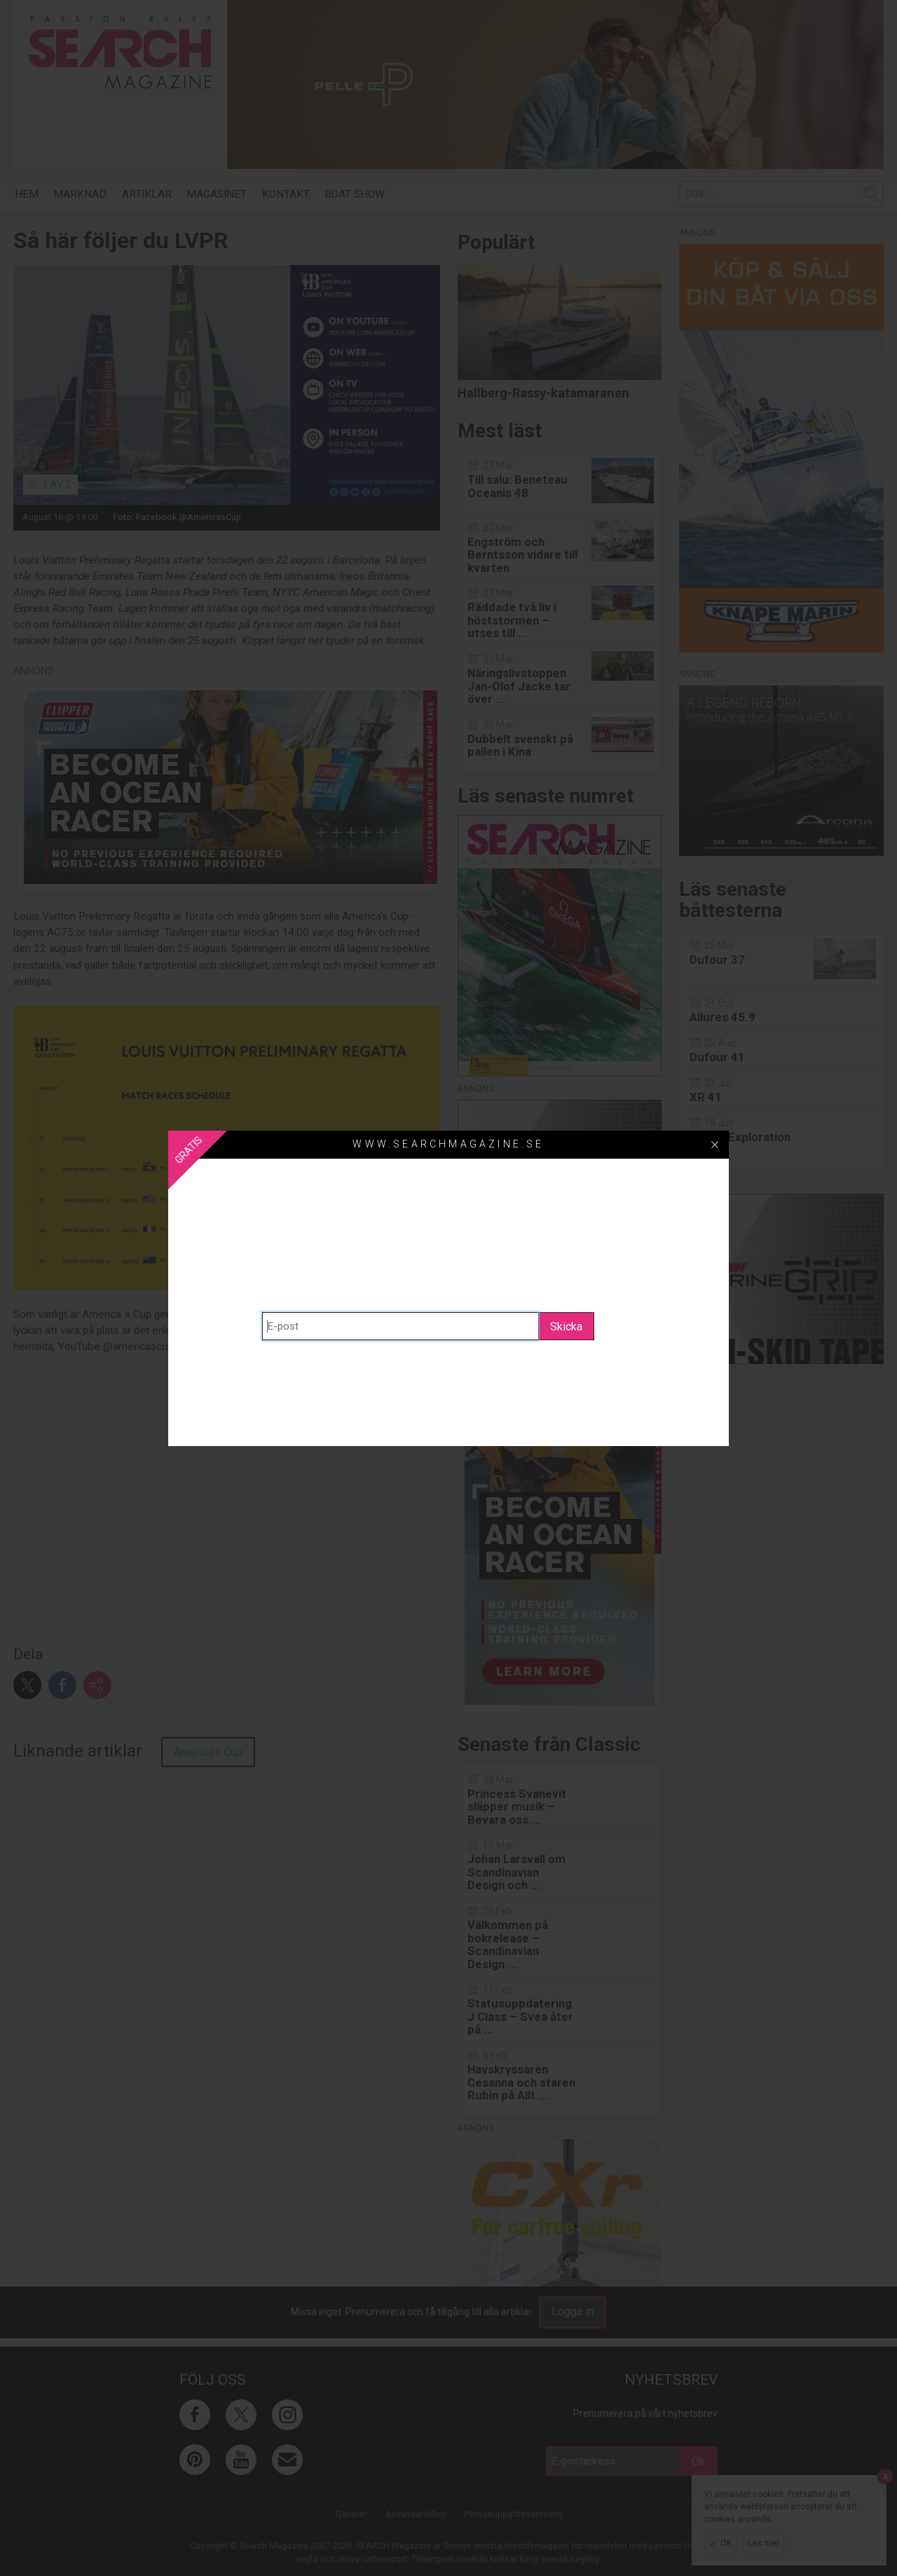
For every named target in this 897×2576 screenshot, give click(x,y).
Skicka (566, 1326)
